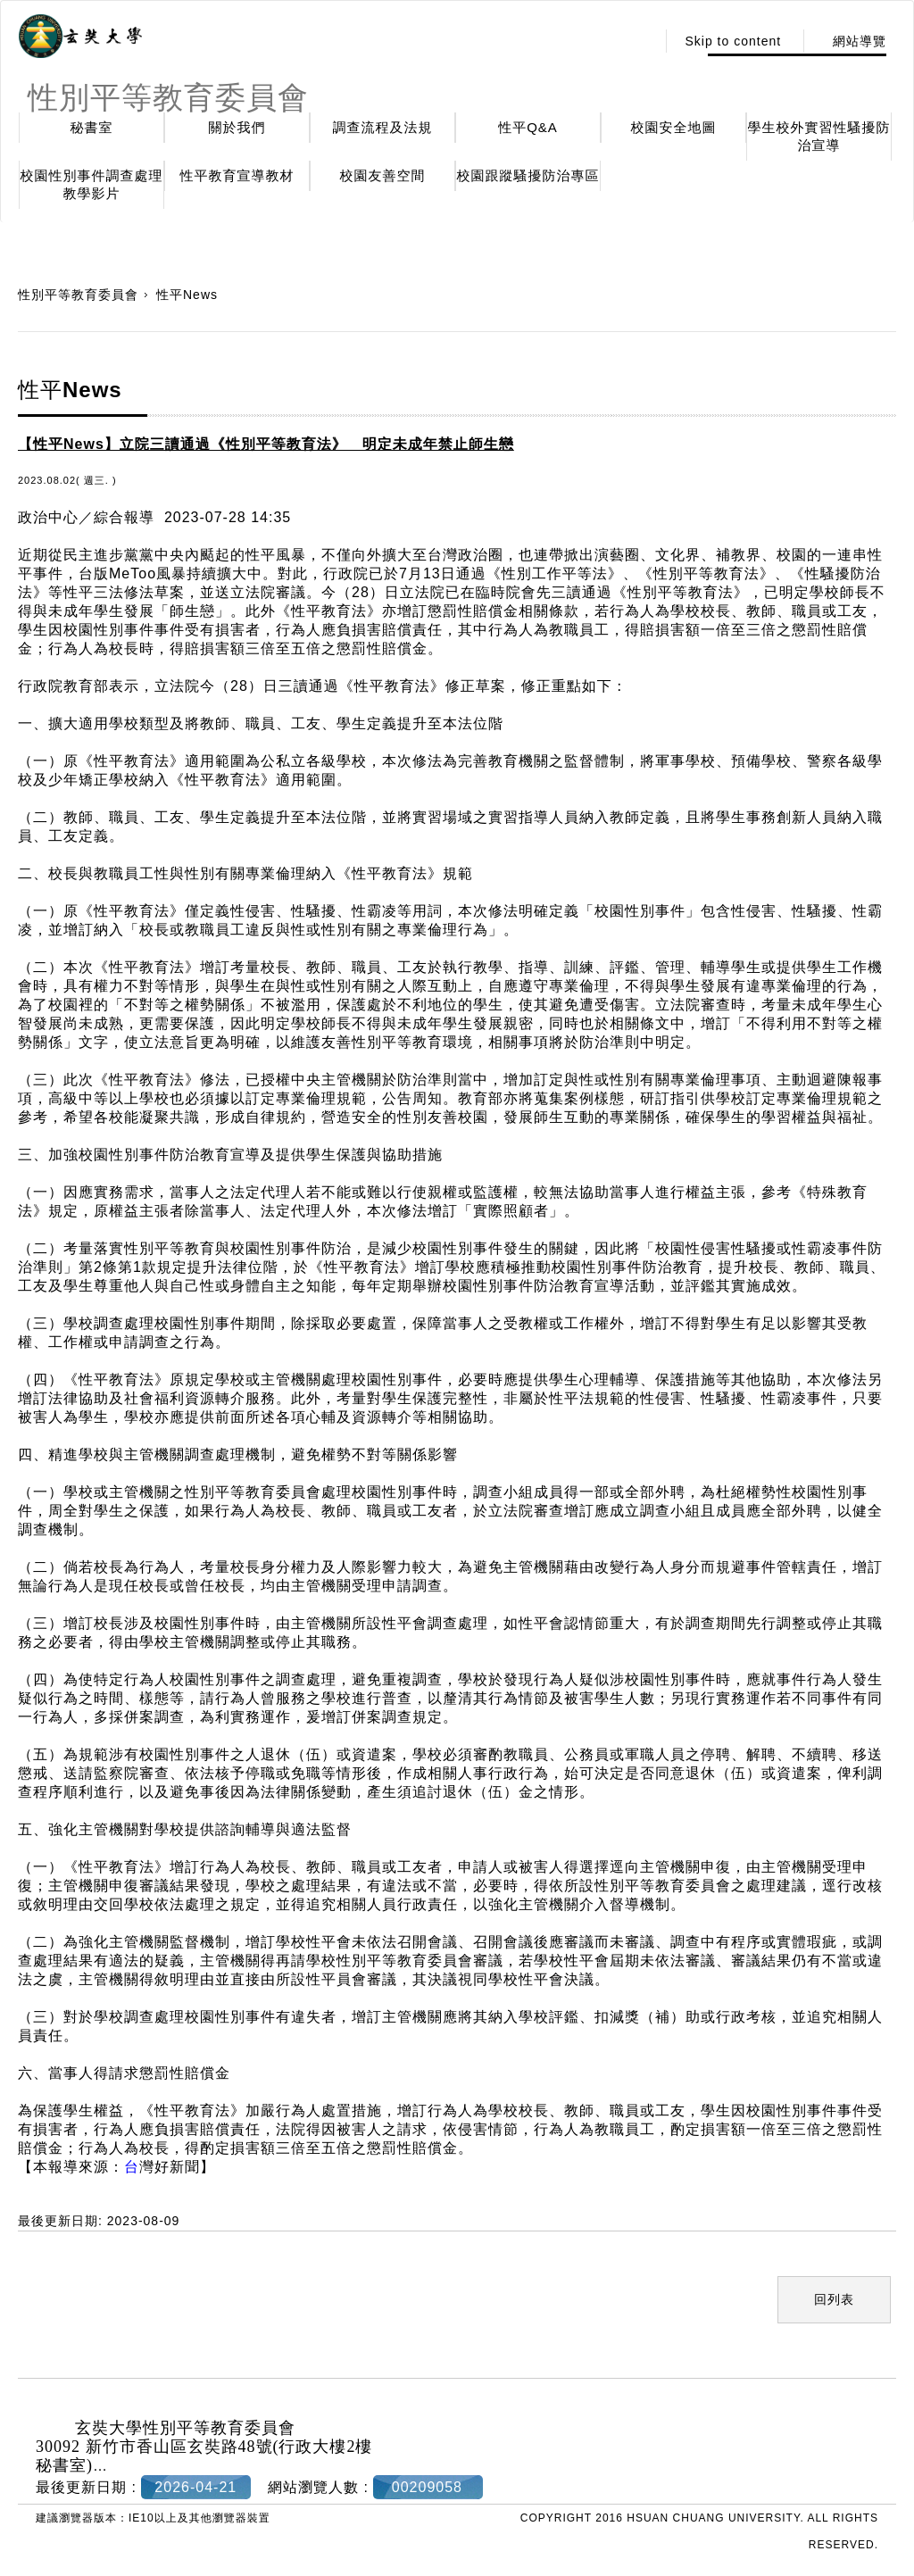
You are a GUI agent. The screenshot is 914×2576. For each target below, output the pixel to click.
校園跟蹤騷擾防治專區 (528, 175)
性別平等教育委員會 (78, 294)
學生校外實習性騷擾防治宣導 (819, 136)
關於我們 (237, 127)
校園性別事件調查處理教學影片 (92, 184)
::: (637, 41)
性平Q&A (528, 127)
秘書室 (92, 127)
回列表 (834, 2299)
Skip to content (733, 41)
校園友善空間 (383, 175)
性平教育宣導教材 (237, 175)
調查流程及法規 (383, 127)
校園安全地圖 (674, 127)
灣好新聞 (162, 2166)
